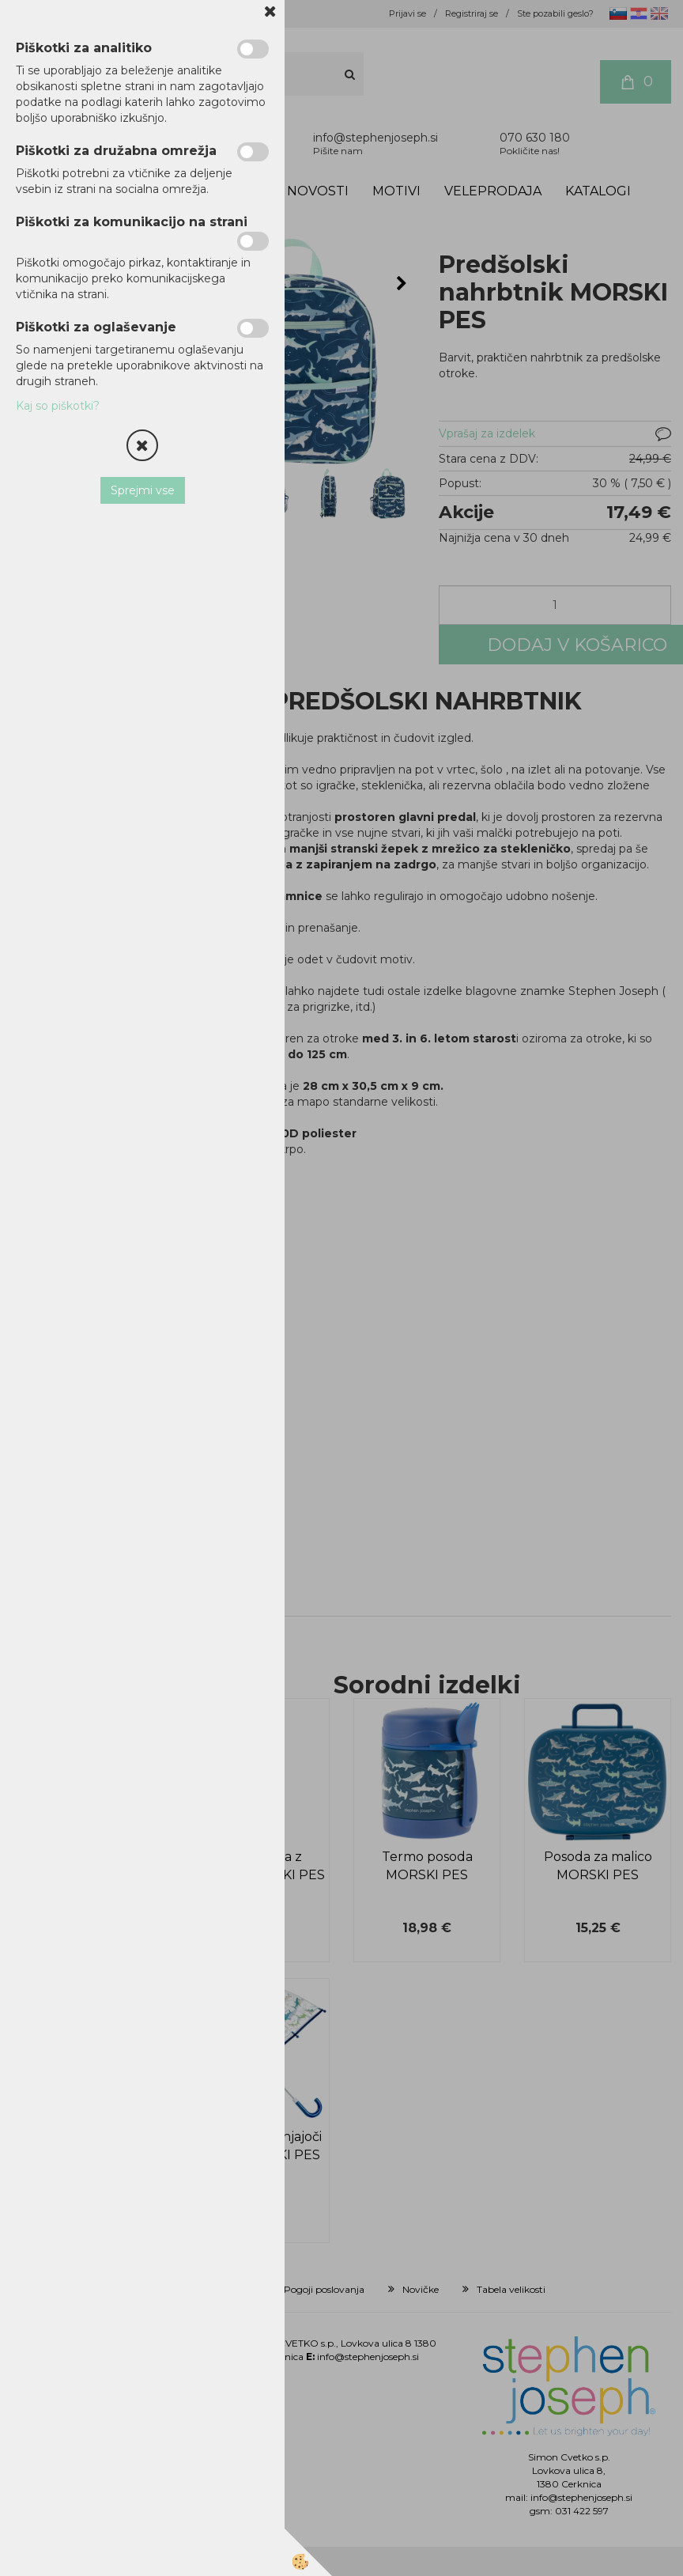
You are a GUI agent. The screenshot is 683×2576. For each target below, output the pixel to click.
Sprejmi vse (143, 490)
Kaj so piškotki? (58, 406)
